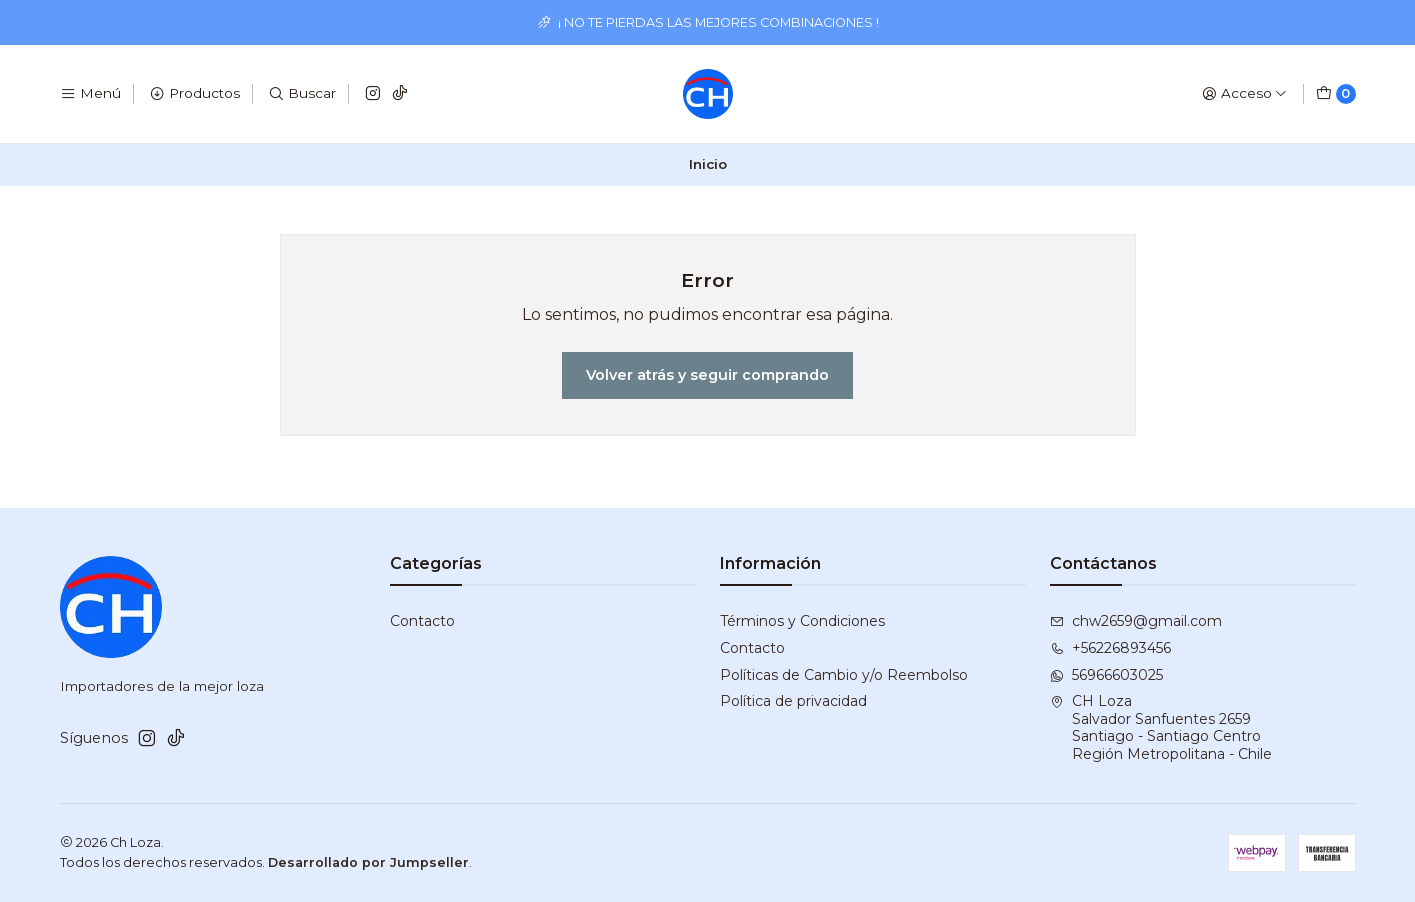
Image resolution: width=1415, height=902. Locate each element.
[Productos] (194, 94)
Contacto (422, 621)
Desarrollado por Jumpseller (368, 862)
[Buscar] (302, 94)
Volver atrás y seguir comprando (707, 375)
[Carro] (1336, 94)
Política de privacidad (793, 701)
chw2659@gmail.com (1136, 621)
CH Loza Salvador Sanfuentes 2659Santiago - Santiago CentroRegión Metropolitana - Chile (1161, 727)
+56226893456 (1110, 648)
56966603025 (1106, 675)
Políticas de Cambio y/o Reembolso (844, 675)
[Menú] (90, 94)
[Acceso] (1244, 94)
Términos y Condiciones (802, 621)
